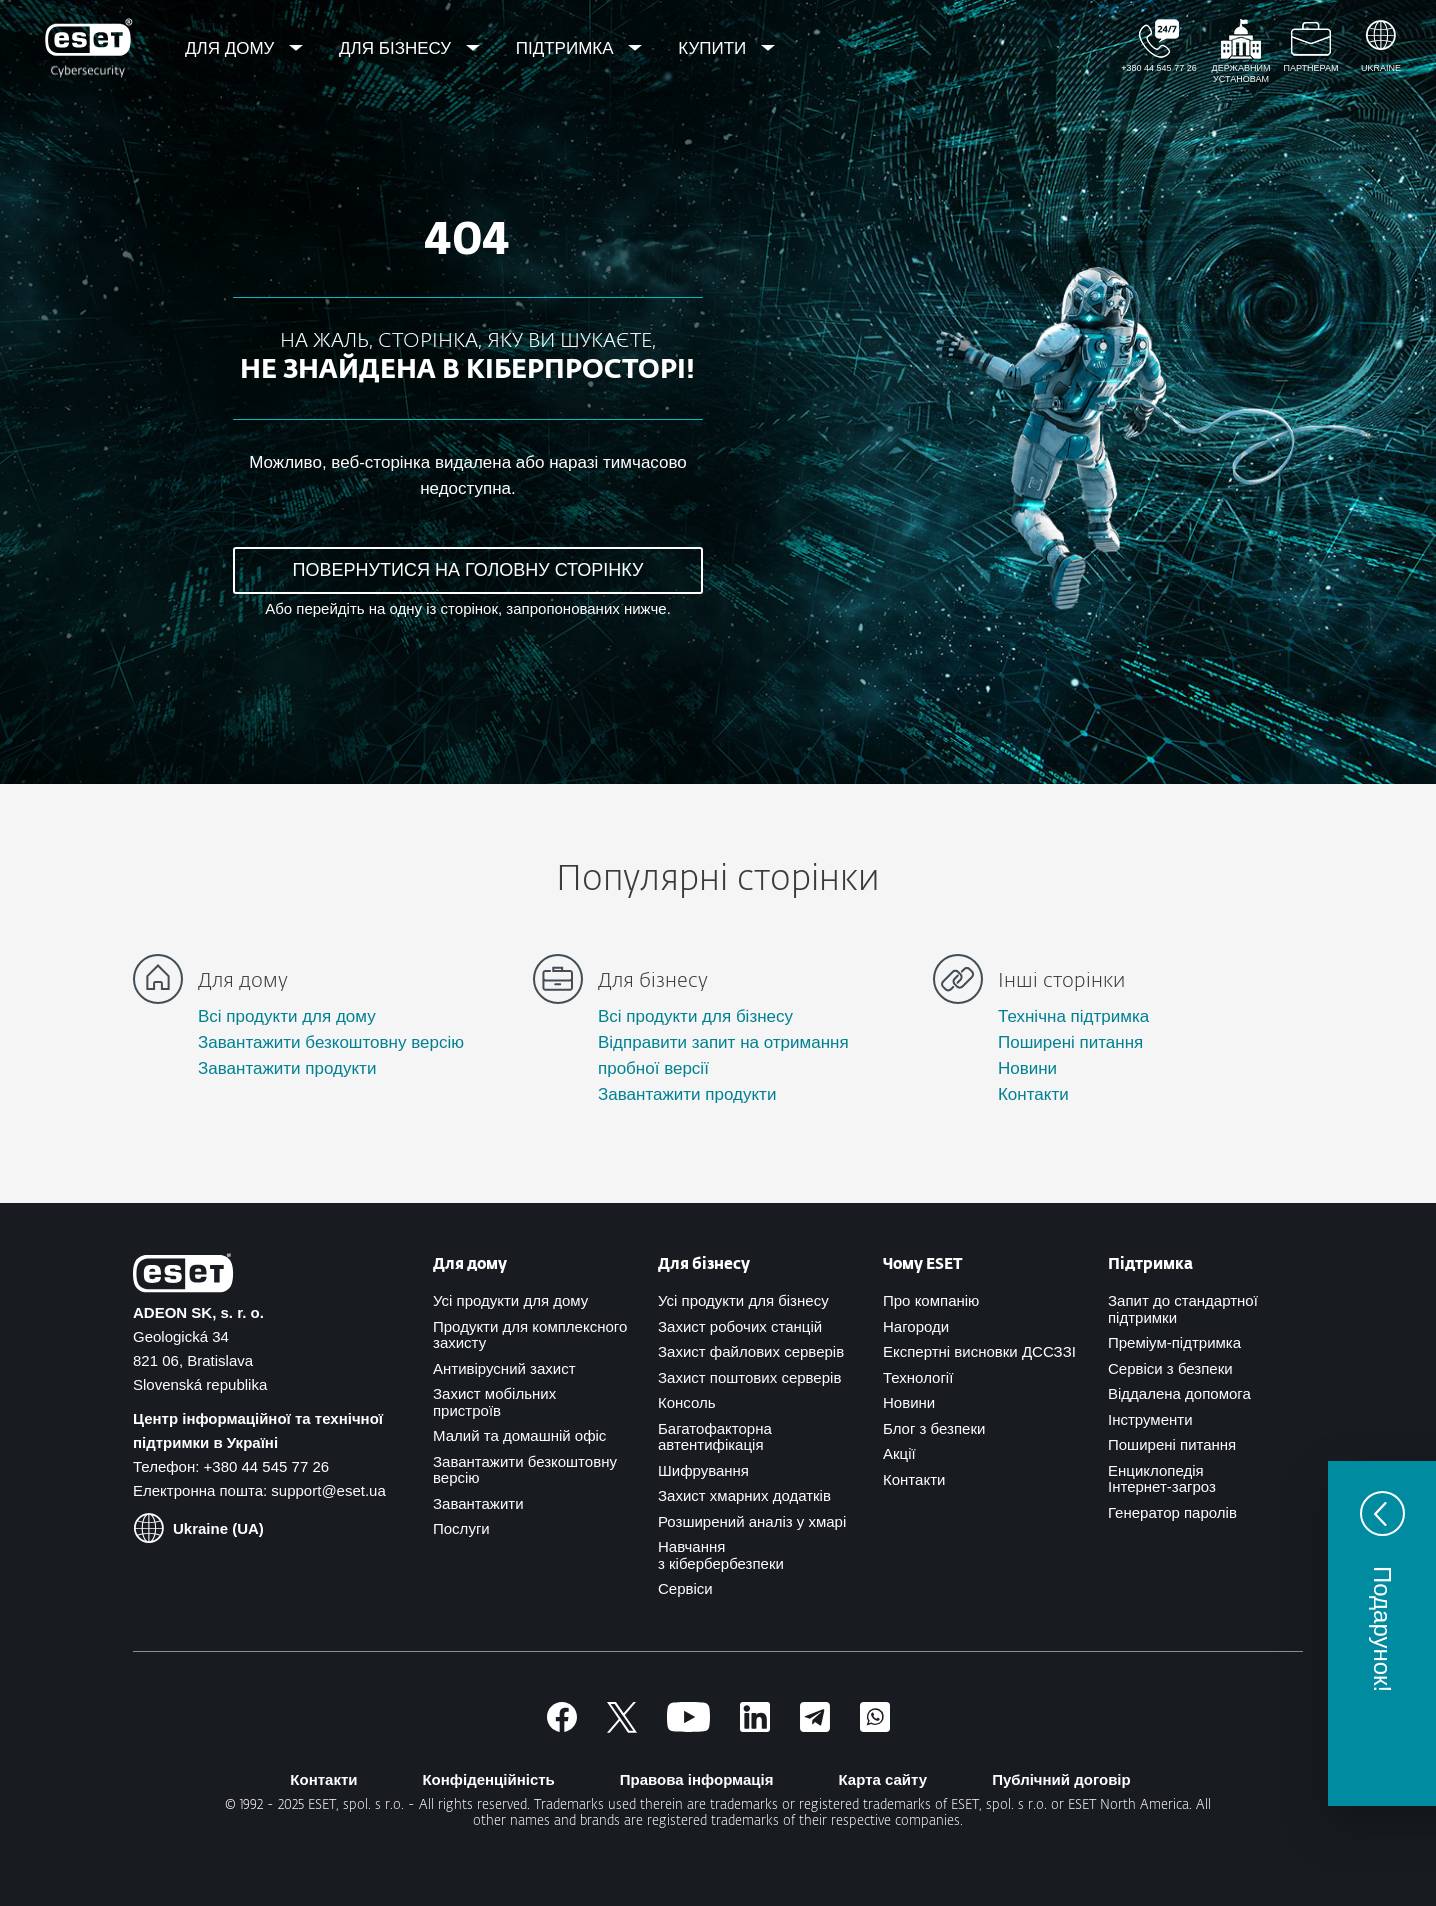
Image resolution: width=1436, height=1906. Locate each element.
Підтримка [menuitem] (567, 48)
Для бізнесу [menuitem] (397, 48)
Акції (899, 1453)
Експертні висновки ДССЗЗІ (979, 1351)
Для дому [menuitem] (232, 48)
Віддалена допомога (1179, 1393)
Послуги (461, 1528)
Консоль (687, 1402)
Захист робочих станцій (740, 1326)
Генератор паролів (1172, 1512)
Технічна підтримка (1073, 1016)
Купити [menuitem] (714, 48)
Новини (1027, 1068)
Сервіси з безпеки (1170, 1368)
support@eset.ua (328, 1490)
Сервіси (685, 1588)
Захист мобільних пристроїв (494, 1402)
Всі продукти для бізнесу (695, 1016)
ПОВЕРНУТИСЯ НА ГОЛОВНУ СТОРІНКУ (468, 570)
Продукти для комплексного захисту (530, 1335)
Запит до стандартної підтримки (1183, 1309)
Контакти (1033, 1094)
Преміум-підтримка (1174, 1342)
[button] (1382, 1633)
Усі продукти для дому (510, 1300)
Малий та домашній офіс (519, 1435)
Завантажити (478, 1503)
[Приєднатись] (875, 1726)
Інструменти (1150, 1419)
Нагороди (916, 1326)
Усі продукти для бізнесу (743, 1300)
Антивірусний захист (504, 1368)
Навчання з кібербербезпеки (721, 1555)
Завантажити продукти (287, 1068)
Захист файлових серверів (751, 1351)
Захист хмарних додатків (744, 1495)
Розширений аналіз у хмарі (752, 1521)
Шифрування (703, 1470)
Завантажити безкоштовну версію (331, 1042)
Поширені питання (1070, 1042)
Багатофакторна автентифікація (715, 1437)
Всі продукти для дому (287, 1016)
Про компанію (931, 1300)
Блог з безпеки (934, 1428)
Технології (918, 1377)
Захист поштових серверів (749, 1377)
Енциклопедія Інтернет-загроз (1162, 1479)
